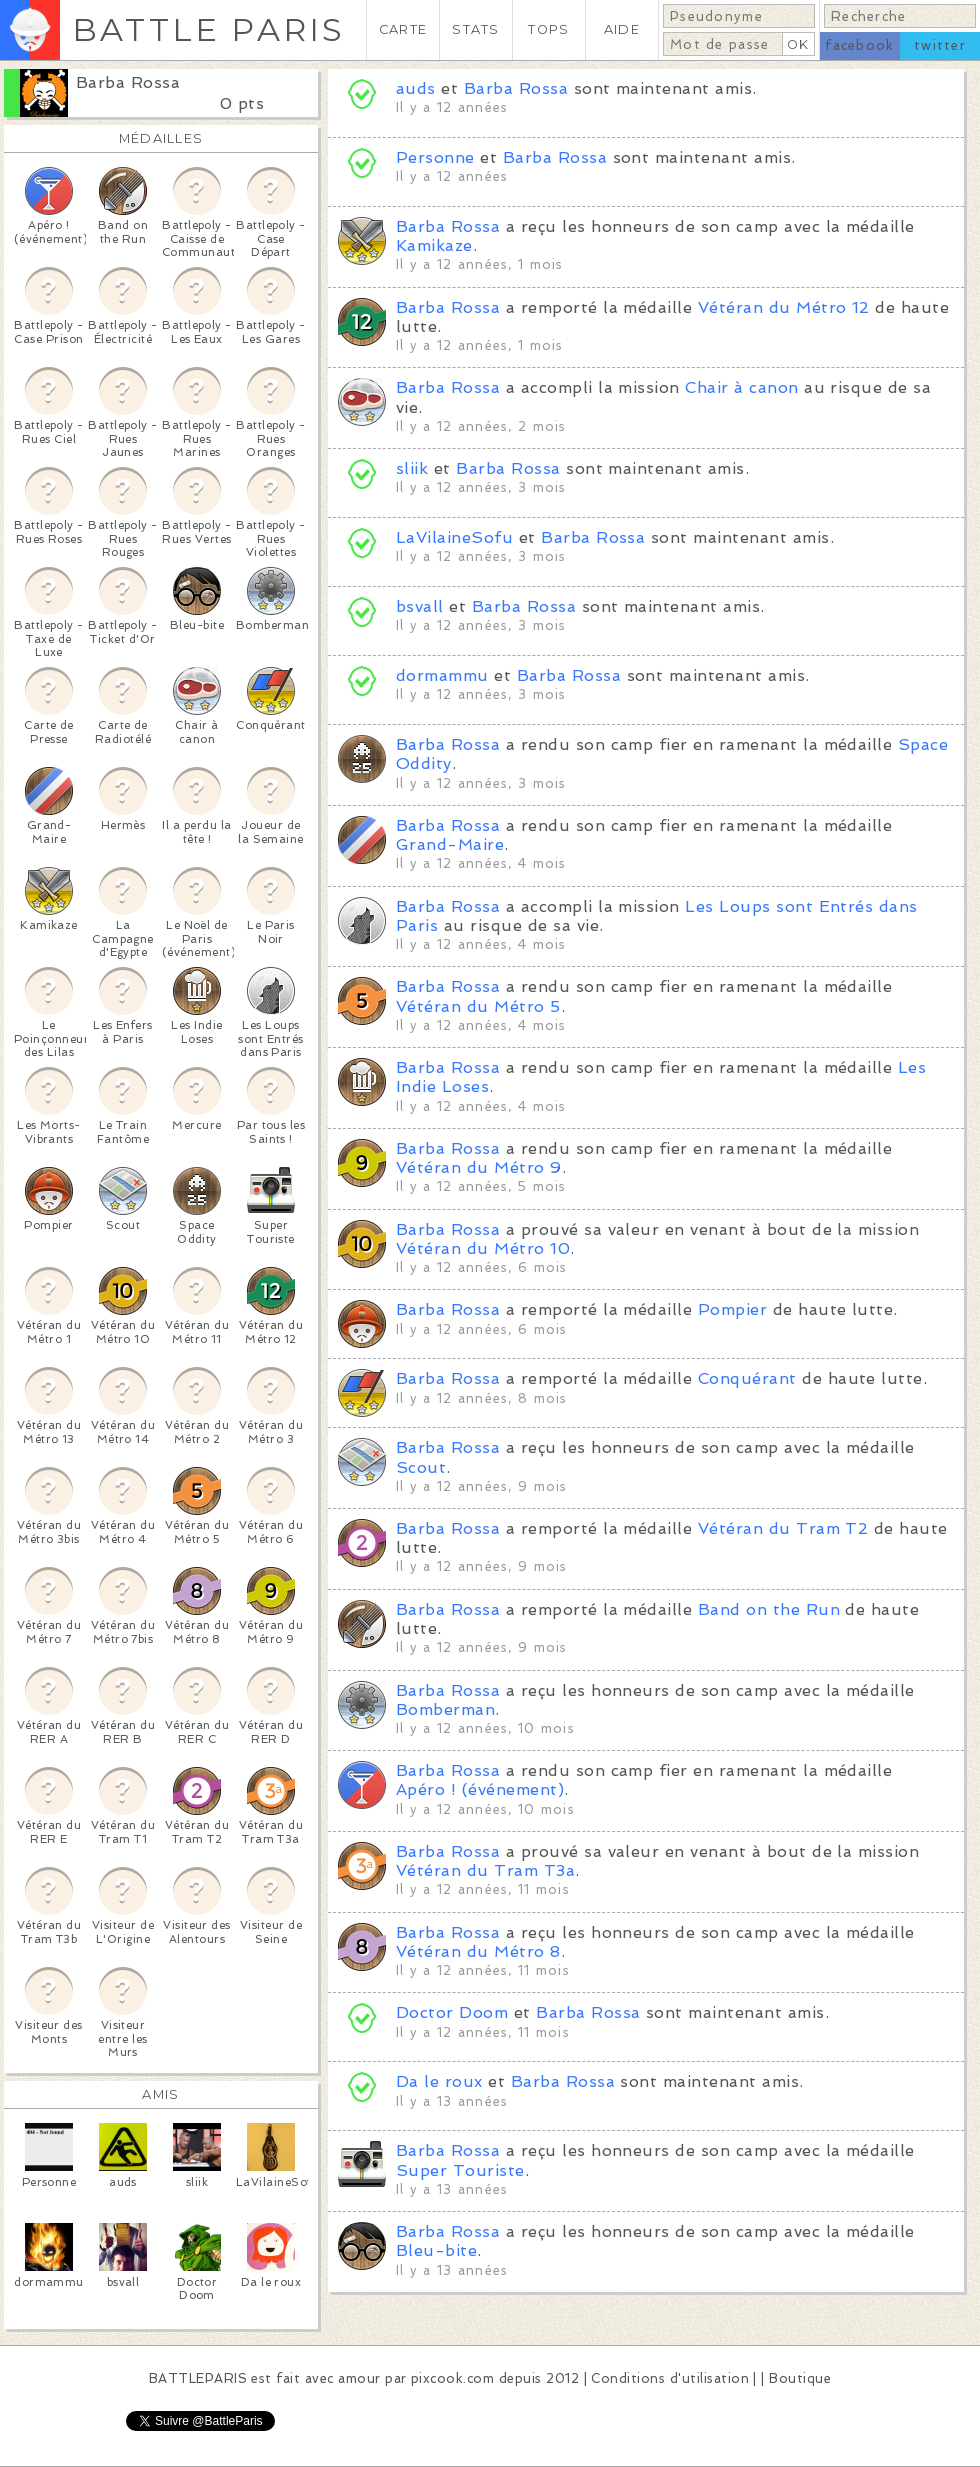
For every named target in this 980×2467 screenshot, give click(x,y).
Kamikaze (434, 245)
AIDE (622, 29)
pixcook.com (452, 2378)
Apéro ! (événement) (480, 1789)
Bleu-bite (436, 2250)
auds (416, 88)
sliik (412, 468)
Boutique (800, 2378)
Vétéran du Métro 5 (478, 1006)
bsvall (420, 606)
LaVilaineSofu (454, 537)
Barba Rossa (128, 82)
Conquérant (747, 1378)
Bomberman (445, 1709)
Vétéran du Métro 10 (483, 1248)
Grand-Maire (450, 844)
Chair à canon (741, 387)
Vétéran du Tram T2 (783, 1528)
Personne (435, 157)
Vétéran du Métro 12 (784, 307)
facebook (859, 45)
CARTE (403, 29)
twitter (940, 45)
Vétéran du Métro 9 (479, 1167)
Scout (421, 1467)
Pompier (732, 1309)
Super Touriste (460, 2170)
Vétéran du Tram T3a (485, 1870)
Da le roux (439, 2081)
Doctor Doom (452, 2012)
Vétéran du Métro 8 (478, 1951)
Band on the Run (769, 1609)
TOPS (548, 29)
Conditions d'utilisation (670, 2378)
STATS (475, 29)
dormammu (442, 675)
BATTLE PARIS (208, 29)
